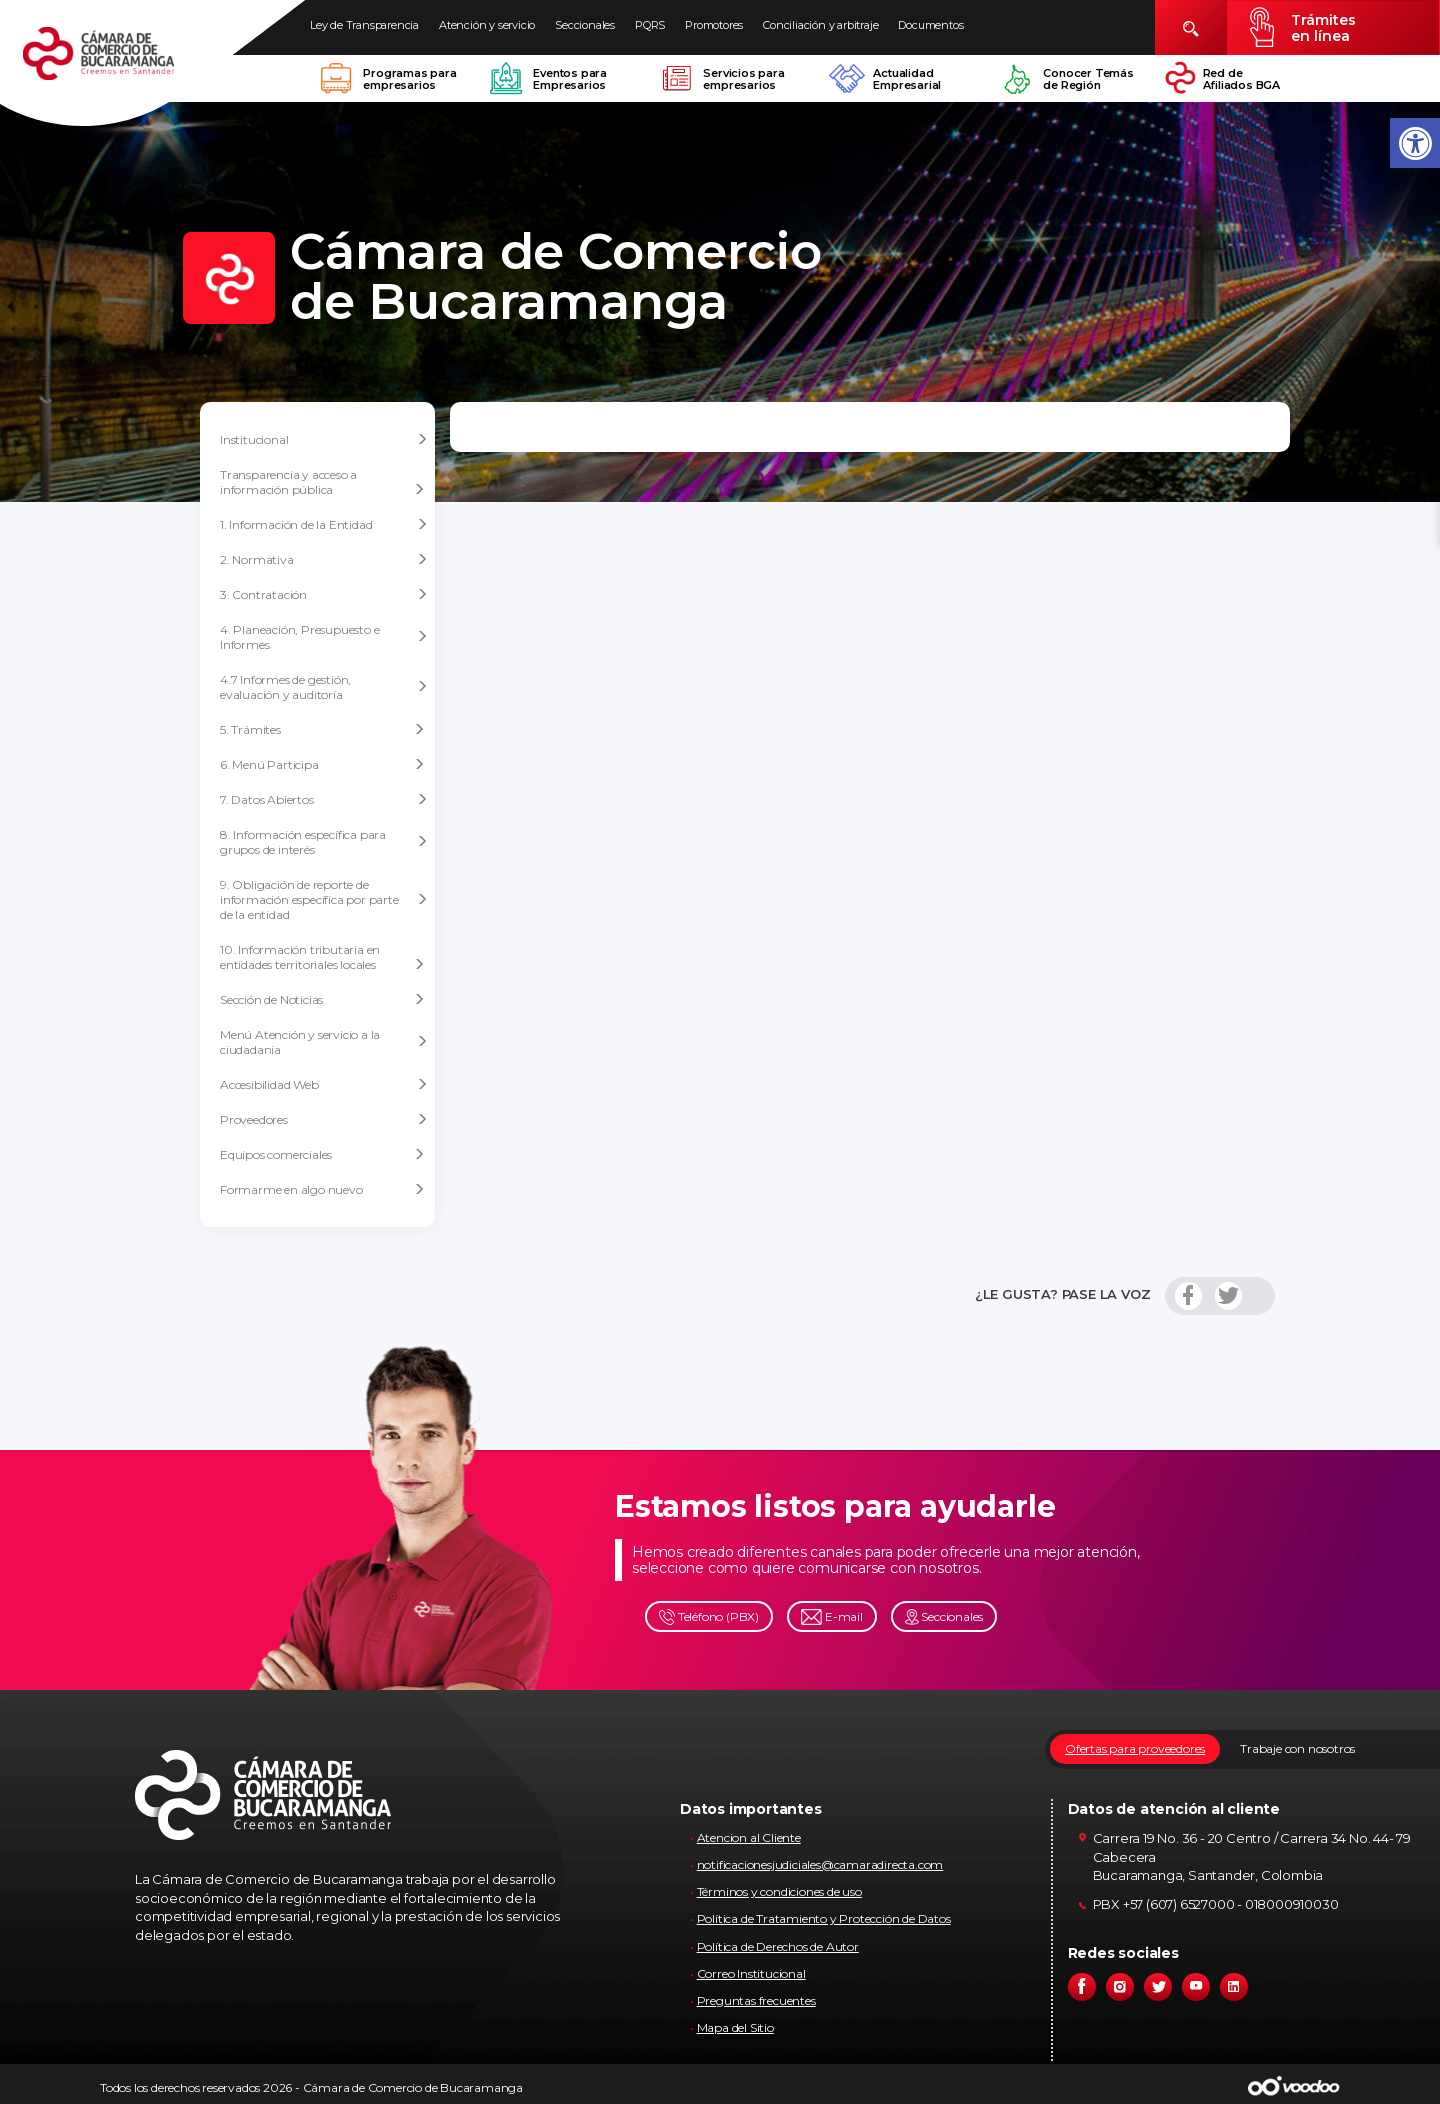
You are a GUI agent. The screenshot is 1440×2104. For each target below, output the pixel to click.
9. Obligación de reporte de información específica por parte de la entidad (324, 899)
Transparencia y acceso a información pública (322, 482)
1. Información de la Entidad (324, 525)
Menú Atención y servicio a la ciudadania (324, 1042)
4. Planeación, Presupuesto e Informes (324, 637)
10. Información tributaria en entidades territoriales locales (322, 957)
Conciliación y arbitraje (820, 25)
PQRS (650, 25)
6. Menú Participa (322, 764)
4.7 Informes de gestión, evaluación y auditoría (324, 687)
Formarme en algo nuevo (322, 1189)
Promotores (714, 25)
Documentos (930, 25)
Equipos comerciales (322, 1154)
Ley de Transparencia (364, 25)
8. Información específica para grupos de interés (324, 842)
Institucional (324, 440)
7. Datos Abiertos (324, 800)
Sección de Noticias (322, 999)
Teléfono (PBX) (709, 1617)
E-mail (832, 1617)
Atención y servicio (487, 25)
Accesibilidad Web (324, 1085)
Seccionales (585, 25)
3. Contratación (324, 595)
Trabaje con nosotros (1297, 1748)
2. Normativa (324, 560)
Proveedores (324, 1120)
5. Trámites (322, 729)
